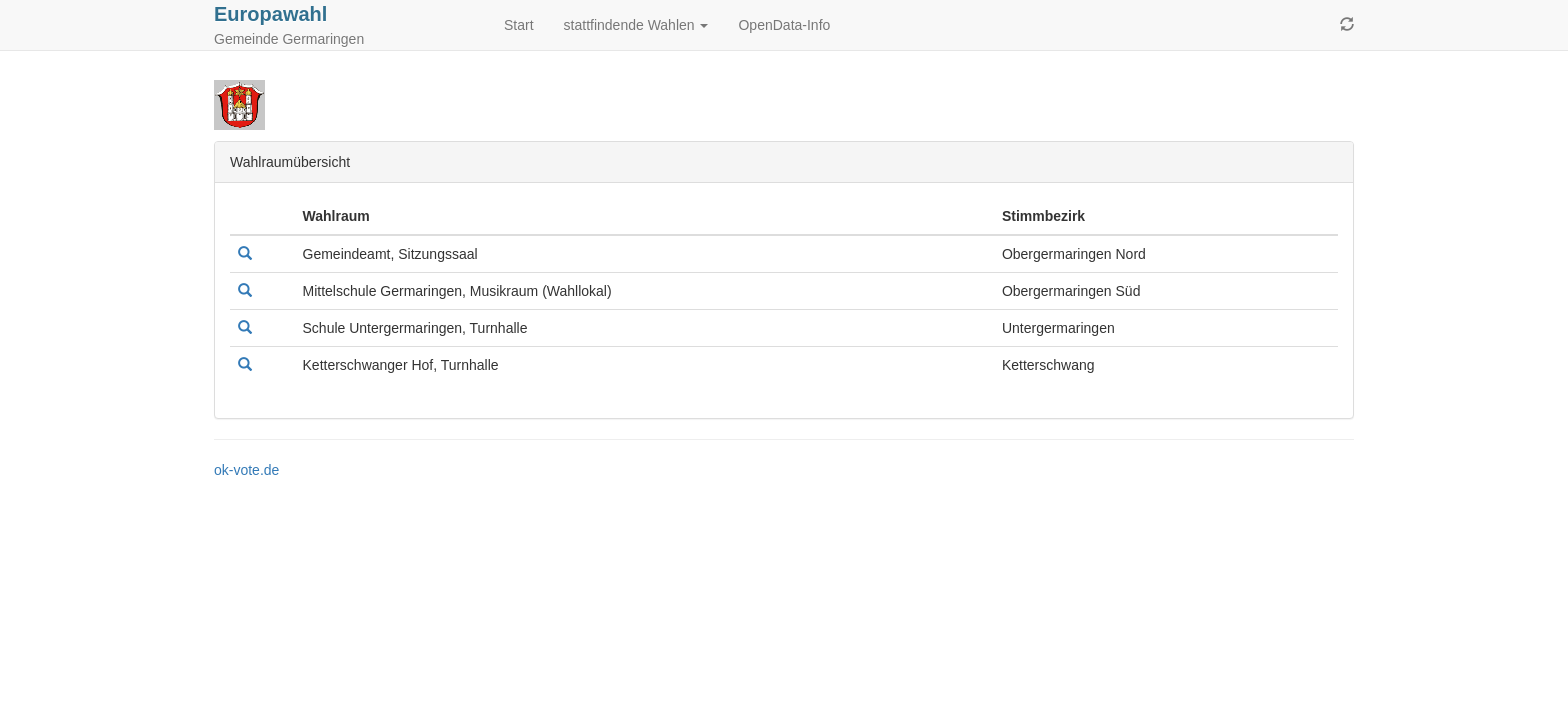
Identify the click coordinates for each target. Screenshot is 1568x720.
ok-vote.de (246, 470)
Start (519, 25)
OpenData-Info (784, 25)
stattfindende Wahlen (636, 25)
